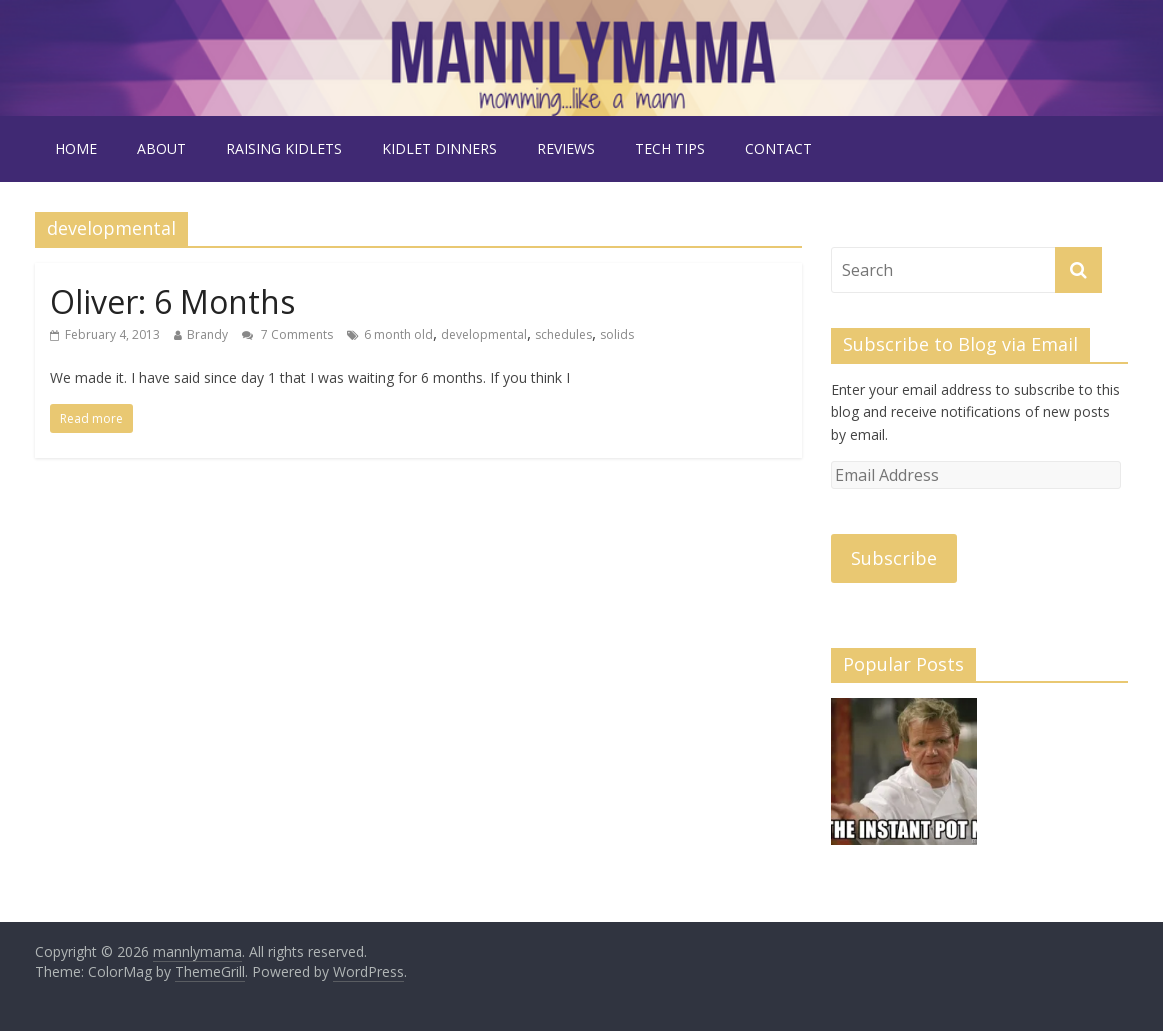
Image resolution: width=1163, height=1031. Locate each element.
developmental (484, 334)
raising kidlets (284, 148)
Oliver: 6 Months (172, 301)
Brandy (207, 334)
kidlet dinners (439, 148)
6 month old (398, 334)
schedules (563, 334)
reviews (566, 148)
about (161, 148)
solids (617, 334)
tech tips (670, 148)
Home (76, 148)
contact (778, 148)
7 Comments (287, 334)
